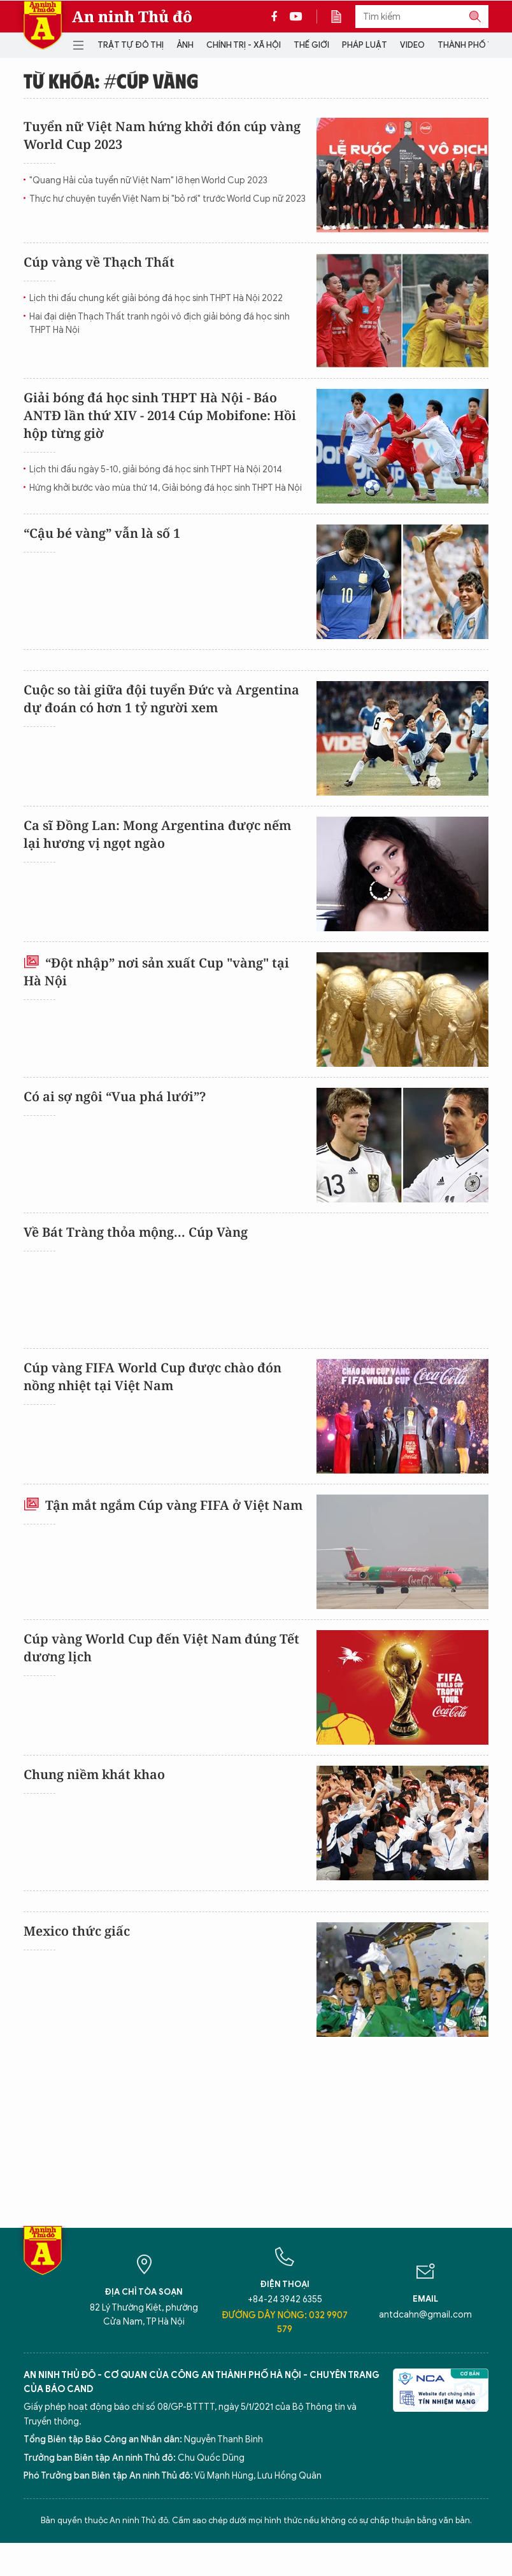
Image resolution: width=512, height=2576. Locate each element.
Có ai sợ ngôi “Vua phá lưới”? (115, 1096)
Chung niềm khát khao (94, 1774)
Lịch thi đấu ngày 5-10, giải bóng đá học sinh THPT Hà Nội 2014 (155, 469)
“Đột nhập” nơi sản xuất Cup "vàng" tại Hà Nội (156, 971)
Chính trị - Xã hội (243, 44)
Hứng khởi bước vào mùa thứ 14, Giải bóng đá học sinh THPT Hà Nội (165, 487)
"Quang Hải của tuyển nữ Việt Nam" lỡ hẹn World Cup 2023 (148, 180)
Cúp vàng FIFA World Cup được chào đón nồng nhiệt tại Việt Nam (152, 1376)
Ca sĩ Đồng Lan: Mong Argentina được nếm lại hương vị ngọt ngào (157, 834)
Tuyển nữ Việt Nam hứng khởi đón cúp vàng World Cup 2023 (162, 135)
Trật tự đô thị (130, 44)
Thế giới (311, 44)
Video (412, 44)
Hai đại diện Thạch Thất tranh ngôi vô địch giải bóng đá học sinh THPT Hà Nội (159, 323)
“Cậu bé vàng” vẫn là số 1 (102, 533)
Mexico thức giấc (77, 1930)
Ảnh (185, 44)
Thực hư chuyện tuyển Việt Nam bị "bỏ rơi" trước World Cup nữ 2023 (167, 199)
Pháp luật (364, 44)
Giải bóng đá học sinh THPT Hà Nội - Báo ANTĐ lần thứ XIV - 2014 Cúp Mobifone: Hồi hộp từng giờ (160, 415)
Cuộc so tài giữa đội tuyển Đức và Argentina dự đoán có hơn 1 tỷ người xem (161, 698)
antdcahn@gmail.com (425, 2314)
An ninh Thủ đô (132, 16)
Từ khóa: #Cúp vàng (111, 80)
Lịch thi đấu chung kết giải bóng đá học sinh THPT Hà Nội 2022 (156, 298)
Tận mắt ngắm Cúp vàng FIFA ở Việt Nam (163, 1505)
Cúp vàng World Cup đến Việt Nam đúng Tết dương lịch (161, 1647)
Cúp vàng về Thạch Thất (99, 262)
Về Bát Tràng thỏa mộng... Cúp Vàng (136, 1232)
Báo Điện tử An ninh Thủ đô (43, 25)
